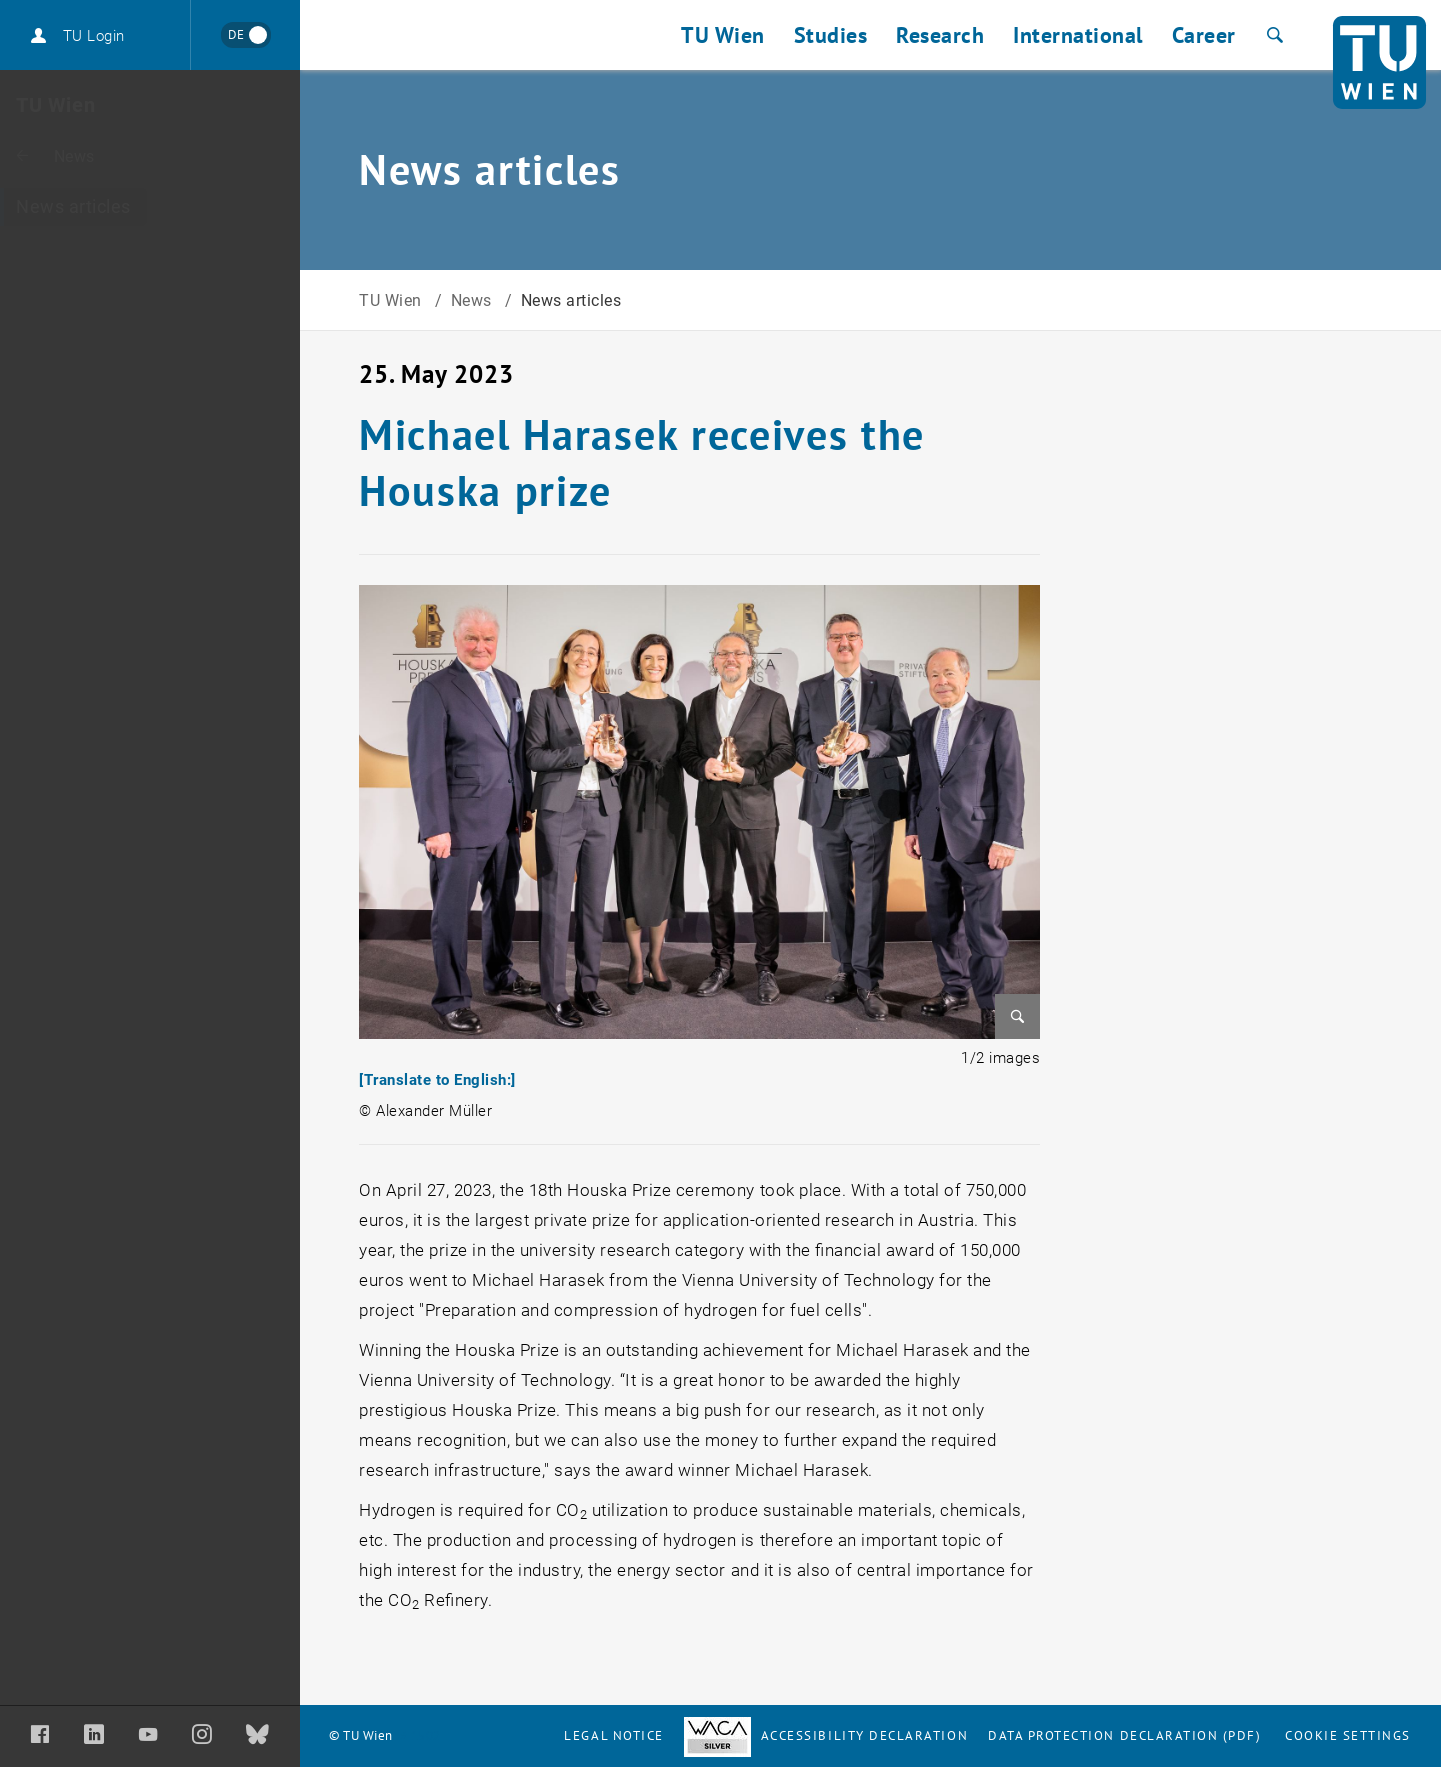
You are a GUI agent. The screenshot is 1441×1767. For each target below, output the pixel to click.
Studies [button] (831, 35)
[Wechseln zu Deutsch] (245, 35)
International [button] (1078, 35)
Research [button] (940, 35)
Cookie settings (1348, 1735)
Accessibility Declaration (826, 1735)
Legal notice (613, 1735)
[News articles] (150, 207)
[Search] (1272, 35)
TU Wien (392, 300)
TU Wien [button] (723, 35)
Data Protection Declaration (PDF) (1125, 1735)
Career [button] (1204, 35)
